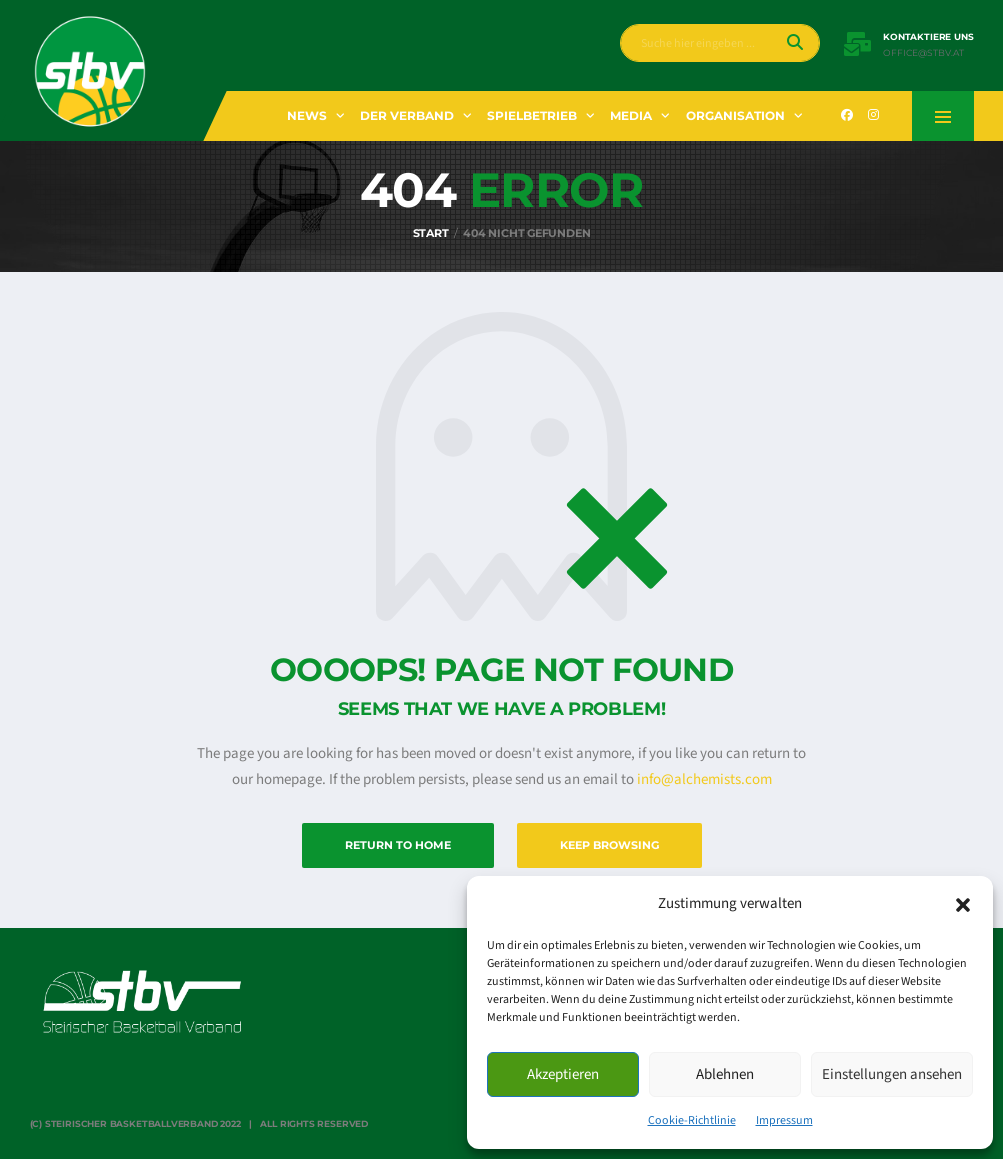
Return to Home (398, 845)
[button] (963, 904)
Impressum (784, 1120)
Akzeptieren (563, 1074)
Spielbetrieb (532, 115)
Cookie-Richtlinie (692, 1120)
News (307, 115)
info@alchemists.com (704, 779)
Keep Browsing (609, 845)
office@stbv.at (923, 53)
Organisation (735, 115)
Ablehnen (725, 1074)
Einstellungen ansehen (892, 1074)
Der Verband (407, 115)
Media (631, 115)
